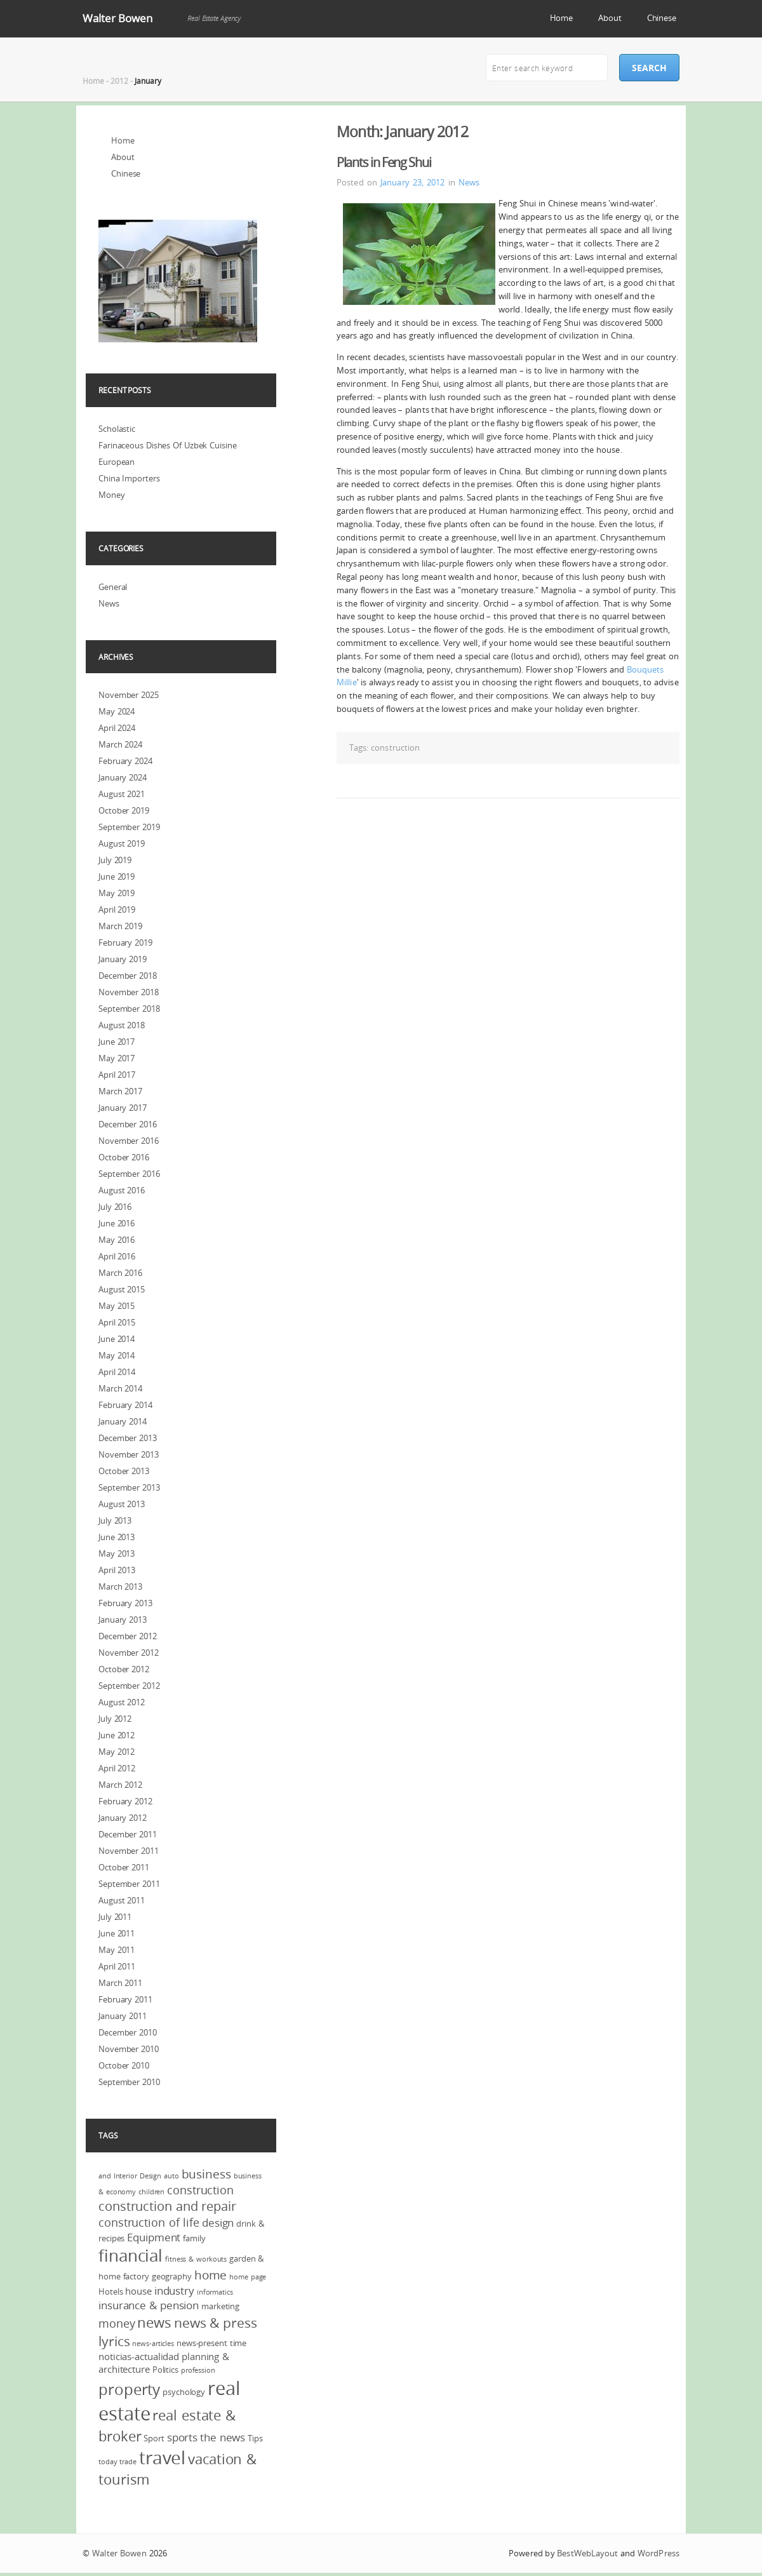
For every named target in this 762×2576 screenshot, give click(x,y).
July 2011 (114, 1916)
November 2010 (128, 2049)
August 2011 (121, 1900)
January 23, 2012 (412, 182)
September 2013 (129, 1487)
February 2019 (125, 942)
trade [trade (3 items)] (128, 2461)
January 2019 (122, 959)
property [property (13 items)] (129, 2389)
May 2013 (116, 1553)
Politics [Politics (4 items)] (165, 2369)
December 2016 (127, 1124)
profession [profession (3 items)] (198, 2370)
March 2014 (120, 1388)
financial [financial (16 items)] (130, 2255)
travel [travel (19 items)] (162, 2457)
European (116, 461)
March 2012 (120, 1784)
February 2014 (125, 1405)
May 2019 (116, 893)
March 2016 (120, 1272)
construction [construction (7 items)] (200, 2189)
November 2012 (128, 1652)
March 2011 (120, 1983)
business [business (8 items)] (206, 2174)
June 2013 (116, 1537)
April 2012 (116, 1768)
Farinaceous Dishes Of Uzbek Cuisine (167, 445)
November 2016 (128, 1140)
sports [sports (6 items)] (182, 2437)
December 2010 (127, 2032)
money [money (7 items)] (116, 2323)
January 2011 (122, 2016)
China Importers (129, 478)
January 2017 (122, 1107)
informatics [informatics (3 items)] (215, 2292)
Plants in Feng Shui (384, 162)
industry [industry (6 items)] (174, 2290)
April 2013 (116, 1570)
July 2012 (114, 1718)
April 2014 (116, 1372)
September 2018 (129, 1008)
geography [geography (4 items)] (172, 2276)
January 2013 (122, 1619)
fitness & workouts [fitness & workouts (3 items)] (196, 2259)
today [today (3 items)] (107, 2461)
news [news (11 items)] (154, 2322)
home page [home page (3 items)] (247, 2276)
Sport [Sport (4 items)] (154, 2438)
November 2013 (128, 1454)
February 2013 (125, 1603)
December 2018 (127, 975)
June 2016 (116, 1223)
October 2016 (123, 1157)
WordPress (658, 2553)
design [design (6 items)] (218, 2222)
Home (561, 17)
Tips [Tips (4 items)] (255, 2438)
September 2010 (129, 2082)
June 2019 (116, 876)
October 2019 (123, 810)
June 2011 (116, 1933)
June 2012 (116, 1735)
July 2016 (114, 1206)
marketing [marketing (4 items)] (220, 2306)
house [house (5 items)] (138, 2290)
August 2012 (121, 1702)
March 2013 (120, 1586)
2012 (119, 81)
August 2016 (121, 1190)
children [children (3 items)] (151, 2191)
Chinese (661, 17)
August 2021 (121, 794)
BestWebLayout (587, 2553)
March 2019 (120, 926)
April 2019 (116, 909)
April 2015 (116, 1322)
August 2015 (121, 1289)
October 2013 (123, 1471)
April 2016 (116, 1256)
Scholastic (116, 428)
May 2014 (116, 1355)
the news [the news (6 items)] (222, 2437)
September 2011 (129, 1883)
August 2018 (121, 1025)
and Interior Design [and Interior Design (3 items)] (129, 2175)
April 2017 (116, 1074)
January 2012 (122, 1817)
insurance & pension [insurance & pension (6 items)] (148, 2305)
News (468, 182)
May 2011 (116, 1949)
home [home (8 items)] (210, 2275)
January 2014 (122, 1421)
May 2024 (116, 711)
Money (111, 494)
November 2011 (128, 1850)
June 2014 (116, 1339)
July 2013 (114, 1520)
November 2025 (128, 695)
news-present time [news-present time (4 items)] (211, 2343)
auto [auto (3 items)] (171, 2175)
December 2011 (127, 1834)
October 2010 (123, 2065)
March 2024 (120, 744)
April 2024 (116, 728)
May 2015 (116, 1305)
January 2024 (122, 777)
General (112, 587)
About (610, 17)
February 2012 (125, 1801)
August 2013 (121, 1504)
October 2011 (123, 1867)
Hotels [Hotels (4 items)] (110, 2291)
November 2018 (128, 992)
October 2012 (123, 1669)
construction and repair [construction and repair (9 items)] (167, 2206)
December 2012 (127, 1636)
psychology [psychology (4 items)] (184, 2392)
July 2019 (114, 860)
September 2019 (129, 827)
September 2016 (129, 1173)
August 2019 (121, 843)
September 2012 (129, 1685)
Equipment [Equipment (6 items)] (153, 2237)
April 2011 (116, 1966)
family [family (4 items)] (194, 2238)
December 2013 (127, 1438)
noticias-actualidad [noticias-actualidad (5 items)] (138, 2356)
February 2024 (125, 761)
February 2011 (125, 1999)
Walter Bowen (117, 18)
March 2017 (120, 1091)
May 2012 (116, 1751)
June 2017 (116, 1041)
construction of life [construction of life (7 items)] (148, 2222)
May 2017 (116, 1058)
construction (395, 747)
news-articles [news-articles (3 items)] (153, 2343)
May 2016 (116, 1239)
